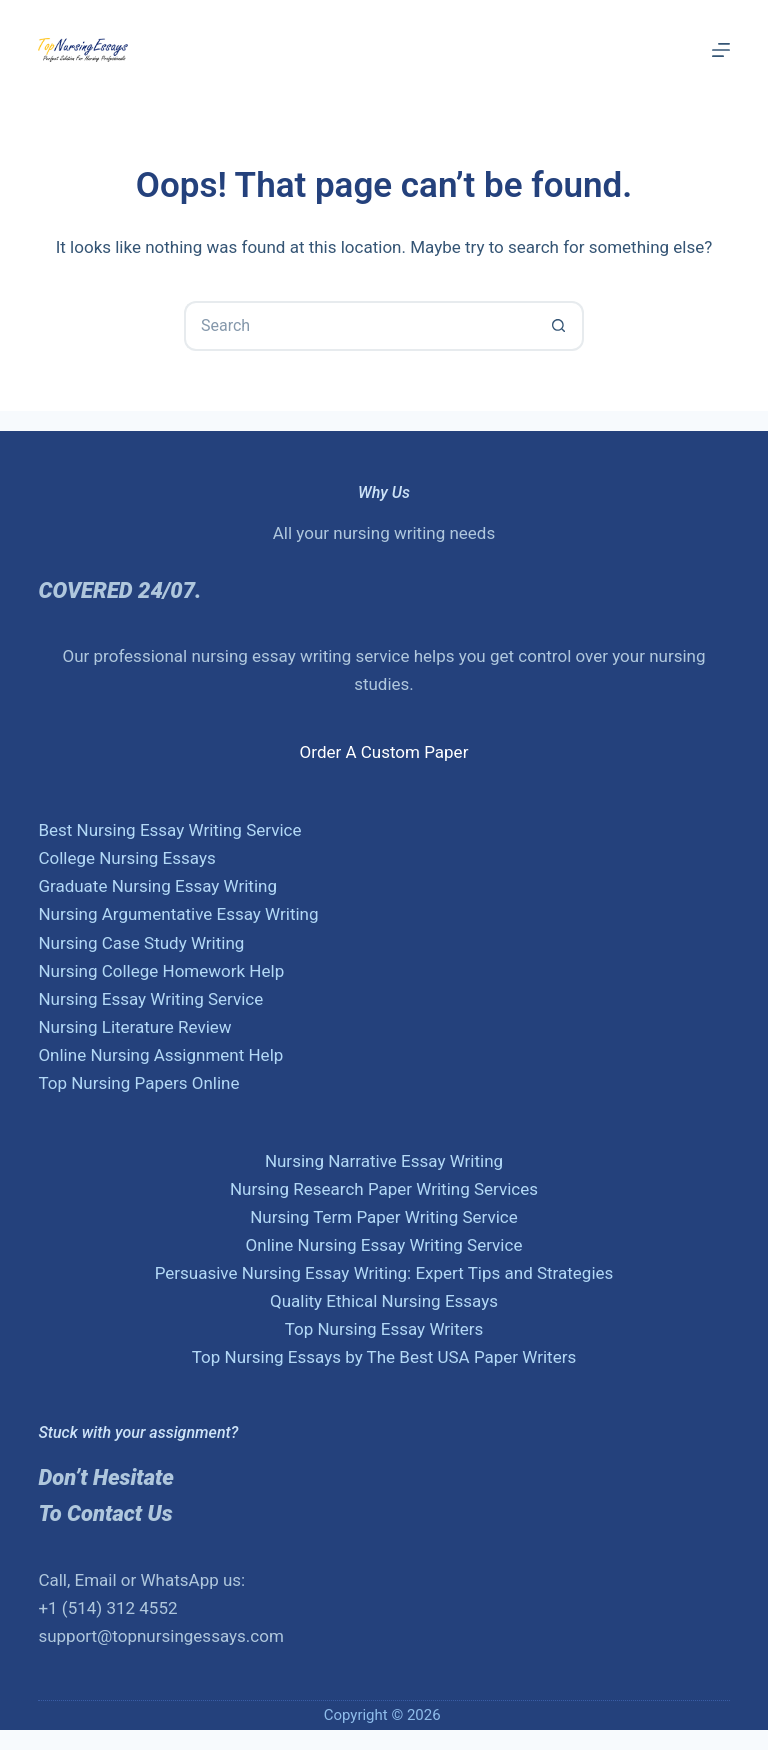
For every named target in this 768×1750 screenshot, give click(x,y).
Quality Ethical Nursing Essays (384, 1301)
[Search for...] (359, 326)
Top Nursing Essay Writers (384, 1329)
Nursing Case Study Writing (141, 943)
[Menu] (721, 50)
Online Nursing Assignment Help (160, 1055)
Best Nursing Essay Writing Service (169, 830)
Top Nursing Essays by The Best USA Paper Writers (384, 1357)
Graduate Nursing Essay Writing (157, 886)
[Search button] (559, 326)
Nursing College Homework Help (161, 971)
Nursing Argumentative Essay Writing (178, 914)
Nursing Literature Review (134, 1027)
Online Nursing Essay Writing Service (384, 1245)
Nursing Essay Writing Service (150, 999)
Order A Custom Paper (384, 752)
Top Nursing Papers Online (138, 1083)
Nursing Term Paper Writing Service (384, 1217)
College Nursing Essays (126, 858)
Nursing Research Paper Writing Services (384, 1189)
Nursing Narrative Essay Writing (384, 1161)
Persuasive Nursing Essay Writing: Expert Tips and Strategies (384, 1273)
